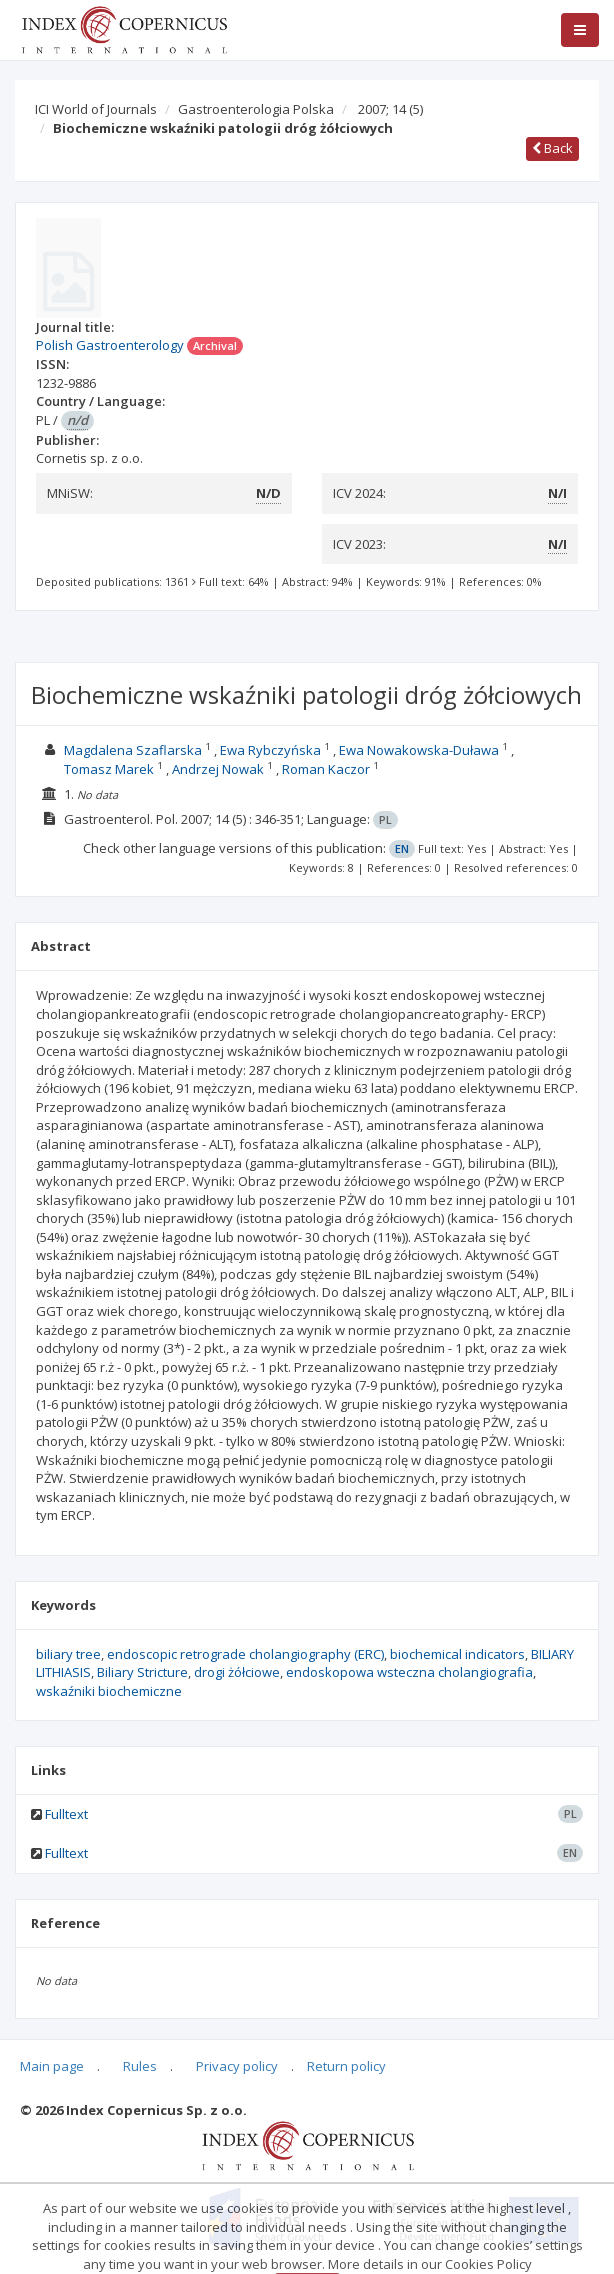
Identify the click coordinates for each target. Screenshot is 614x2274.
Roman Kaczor (326, 769)
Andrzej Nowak (218, 769)
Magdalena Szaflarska (133, 750)
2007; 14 (390, 109)
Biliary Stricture (142, 1672)
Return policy (346, 2066)
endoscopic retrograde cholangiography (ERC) (245, 1654)
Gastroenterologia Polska (256, 109)
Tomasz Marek (109, 769)
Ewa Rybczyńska (270, 750)
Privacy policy (237, 2066)
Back (552, 148)
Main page (52, 2066)
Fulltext (66, 1814)
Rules (140, 2066)
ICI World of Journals (96, 109)
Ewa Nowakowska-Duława (419, 750)
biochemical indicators (457, 1654)
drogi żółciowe (237, 1672)
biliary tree (68, 1654)
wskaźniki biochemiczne (109, 1691)
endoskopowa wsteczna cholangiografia (409, 1672)
